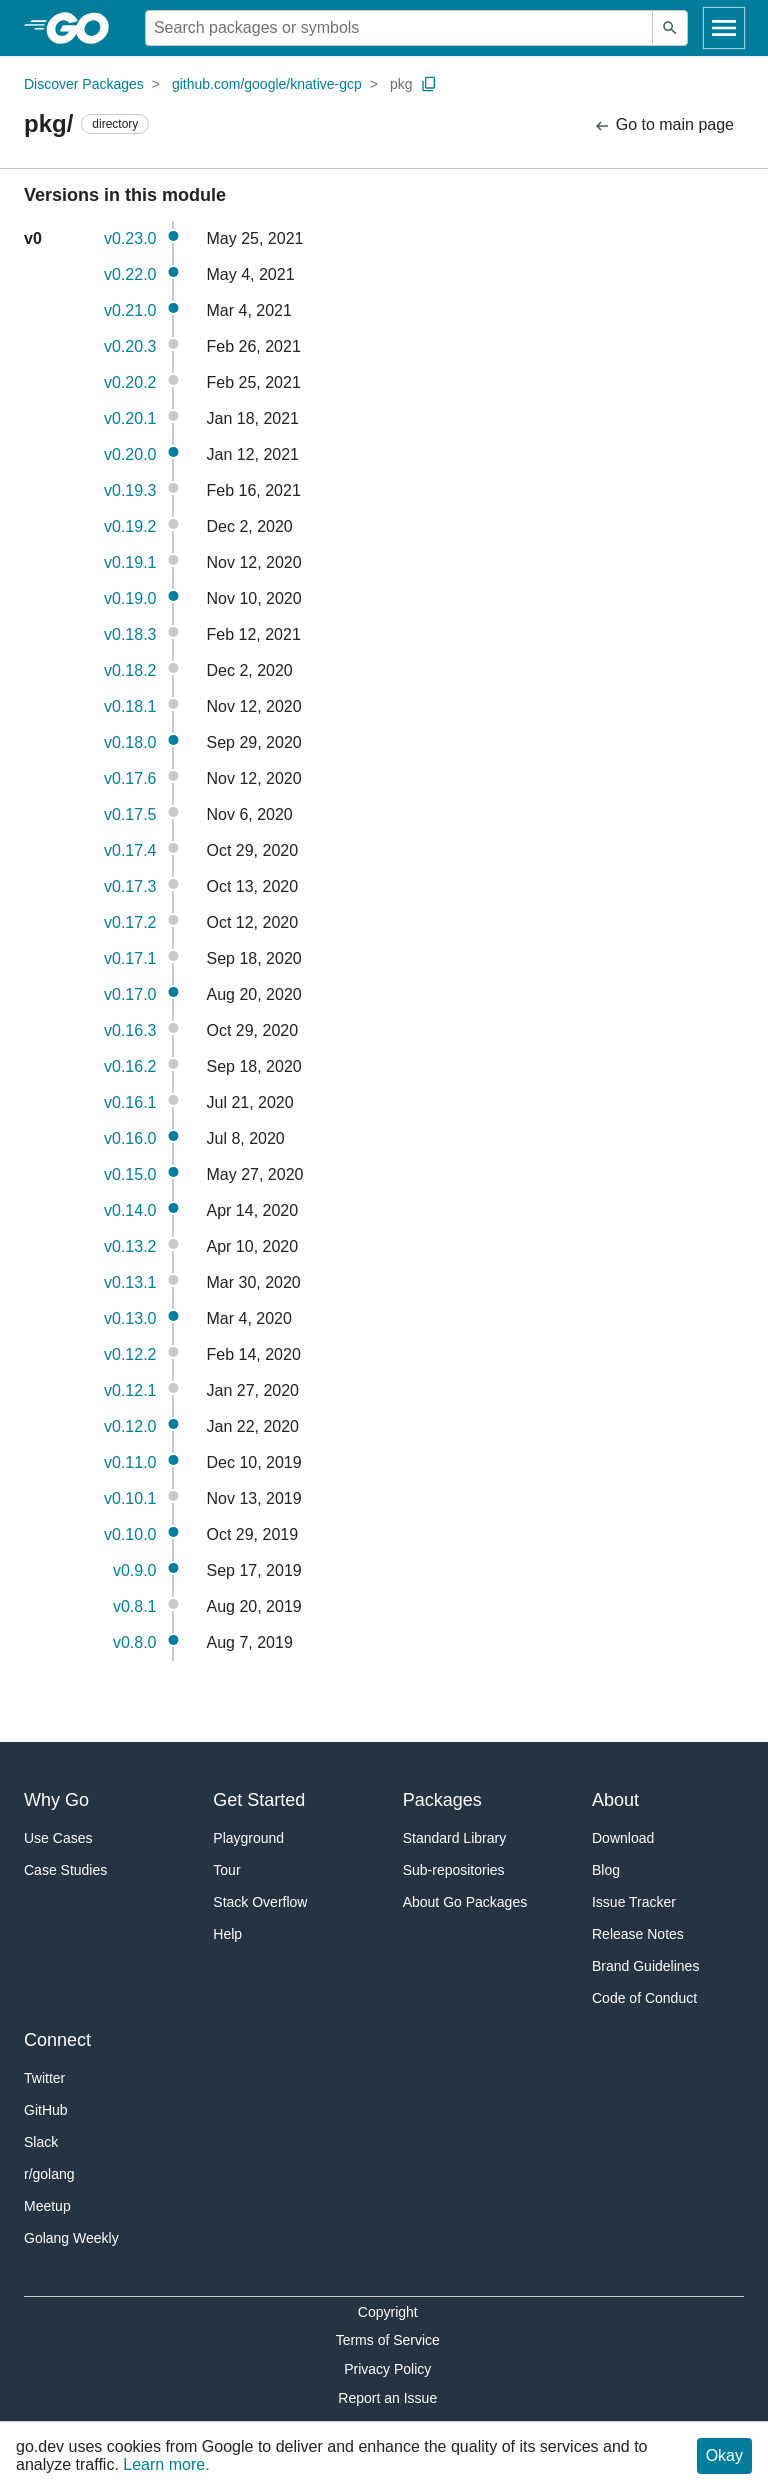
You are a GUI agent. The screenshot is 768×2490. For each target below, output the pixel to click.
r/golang (49, 2174)
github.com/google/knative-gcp (267, 84)
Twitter (44, 2078)
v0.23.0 (130, 238)
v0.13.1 (130, 1282)
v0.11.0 (130, 1462)
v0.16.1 (130, 1102)
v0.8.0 (135, 1642)
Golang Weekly (71, 2238)
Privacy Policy (387, 2369)
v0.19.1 (130, 562)
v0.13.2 (130, 1246)
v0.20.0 (130, 454)
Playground (248, 1838)
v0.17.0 (130, 994)
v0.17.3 (130, 886)
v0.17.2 (130, 922)
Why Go (56, 1800)
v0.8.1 (135, 1606)
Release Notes (638, 1934)
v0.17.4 (130, 850)
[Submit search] (670, 28)
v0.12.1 (130, 1390)
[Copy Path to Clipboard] (429, 84)
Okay (724, 2455)
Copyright (388, 2312)
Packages (442, 1800)
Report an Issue (387, 2398)
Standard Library (455, 1838)
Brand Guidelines (645, 1966)
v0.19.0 (130, 598)
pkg (401, 84)
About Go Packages (465, 1902)
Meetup (47, 2206)
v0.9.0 (135, 1570)
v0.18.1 (130, 706)
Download (623, 1838)
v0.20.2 (130, 382)
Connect (57, 2040)
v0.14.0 (130, 1210)
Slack (41, 2142)
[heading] (84, 28)
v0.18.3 (130, 634)
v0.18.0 (130, 742)
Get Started (259, 1800)
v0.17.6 (130, 778)
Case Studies (65, 1870)
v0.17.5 (130, 814)
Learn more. (166, 2464)
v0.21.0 (130, 310)
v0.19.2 (130, 526)
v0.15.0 (130, 1174)
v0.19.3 (130, 490)
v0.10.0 (130, 1534)
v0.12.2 (130, 1354)
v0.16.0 (130, 1138)
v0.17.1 (130, 958)
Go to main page (663, 125)
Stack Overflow (260, 1902)
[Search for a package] (399, 28)
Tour (226, 1870)
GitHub (46, 2110)
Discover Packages (84, 84)
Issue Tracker (634, 1902)
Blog (606, 1870)
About (615, 1800)
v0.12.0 (130, 1426)
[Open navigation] (724, 28)
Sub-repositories (454, 1870)
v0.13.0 (130, 1318)
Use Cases (58, 1838)
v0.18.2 (130, 670)
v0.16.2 (130, 1066)
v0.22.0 (130, 274)
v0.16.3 (130, 1030)
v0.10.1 (130, 1498)
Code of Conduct (644, 1998)
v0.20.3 (130, 346)
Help (227, 1934)
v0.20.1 (130, 418)
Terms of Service (388, 2340)
